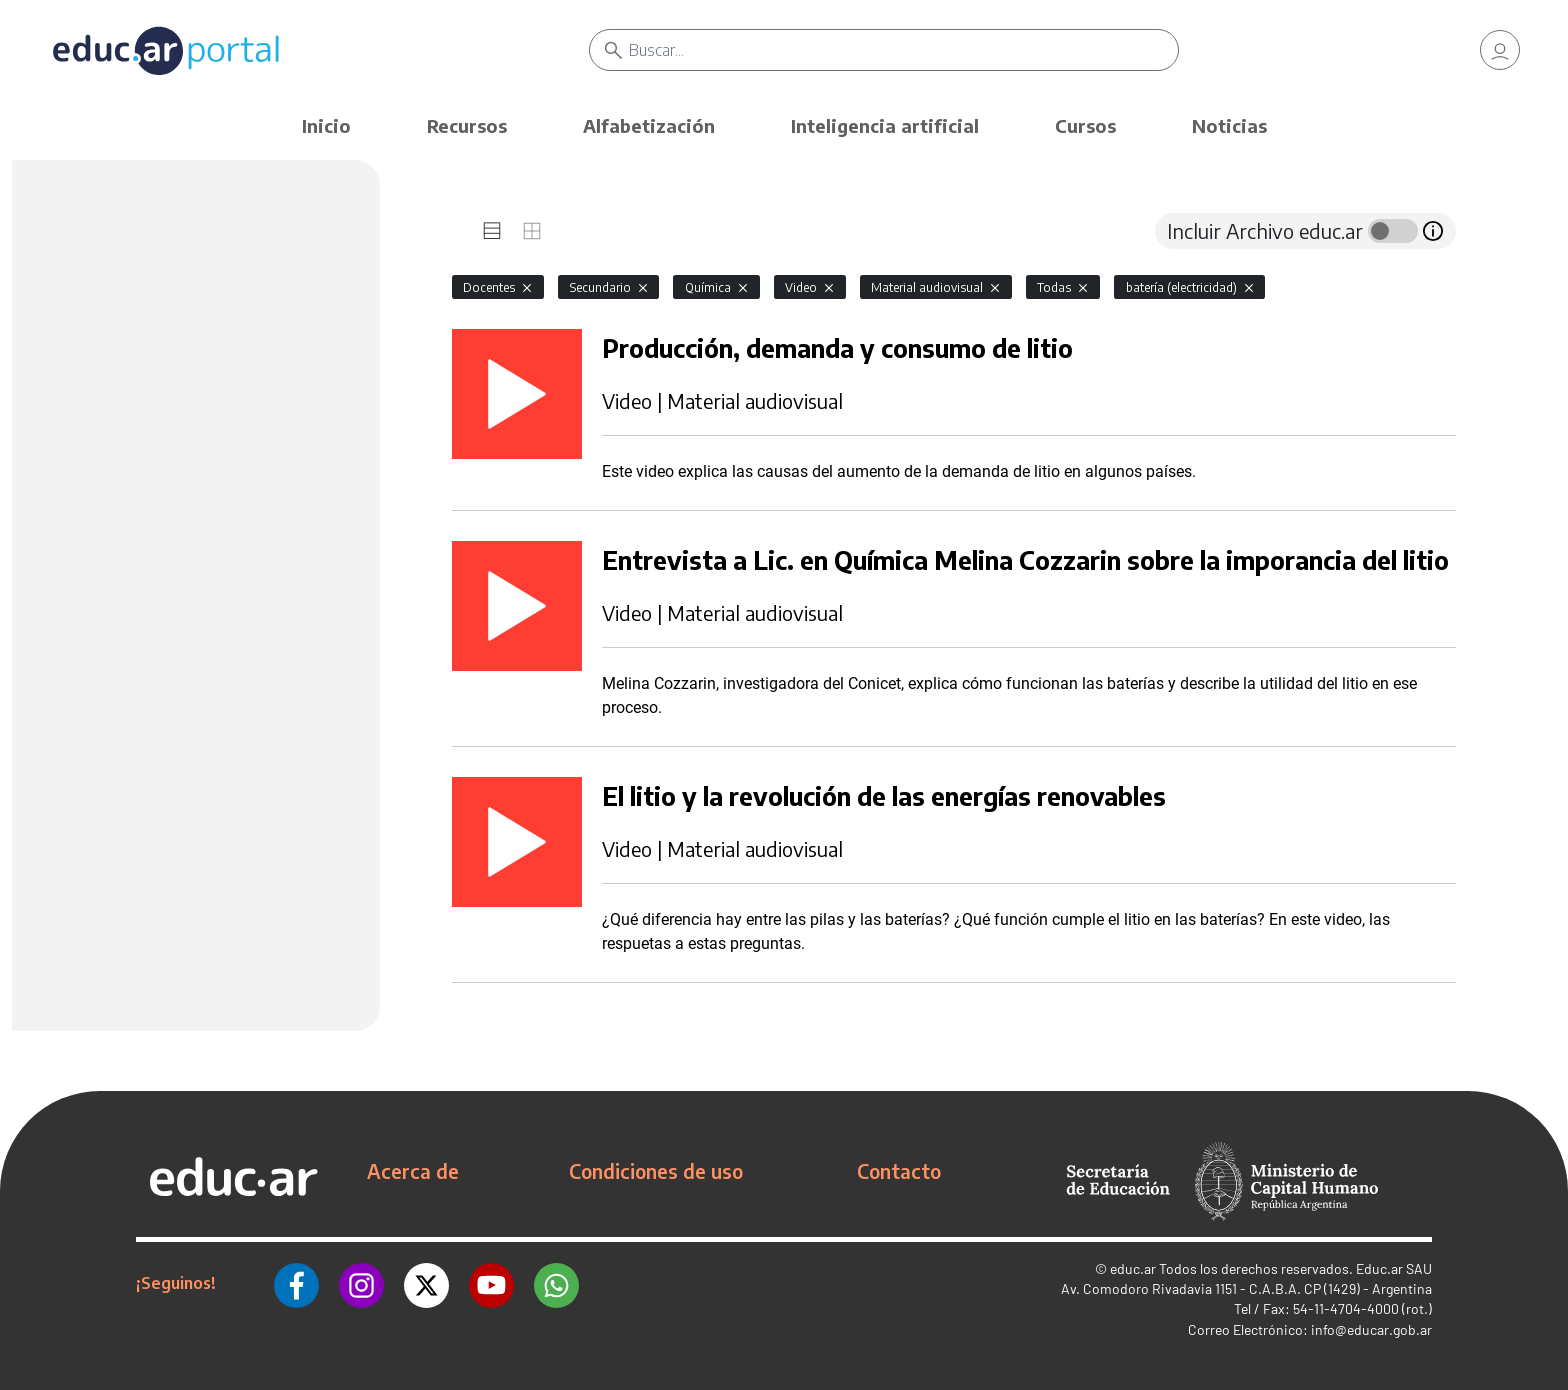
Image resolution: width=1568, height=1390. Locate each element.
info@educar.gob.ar (1371, 1329)
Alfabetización (649, 125)
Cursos (1085, 125)
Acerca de (413, 1171)
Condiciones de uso (656, 1171)
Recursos (467, 125)
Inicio (326, 125)
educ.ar (1133, 1268)
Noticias (1229, 125)
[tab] (492, 231)
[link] (1500, 50)
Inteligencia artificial (885, 125)
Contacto (899, 1171)
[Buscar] (903, 50)
